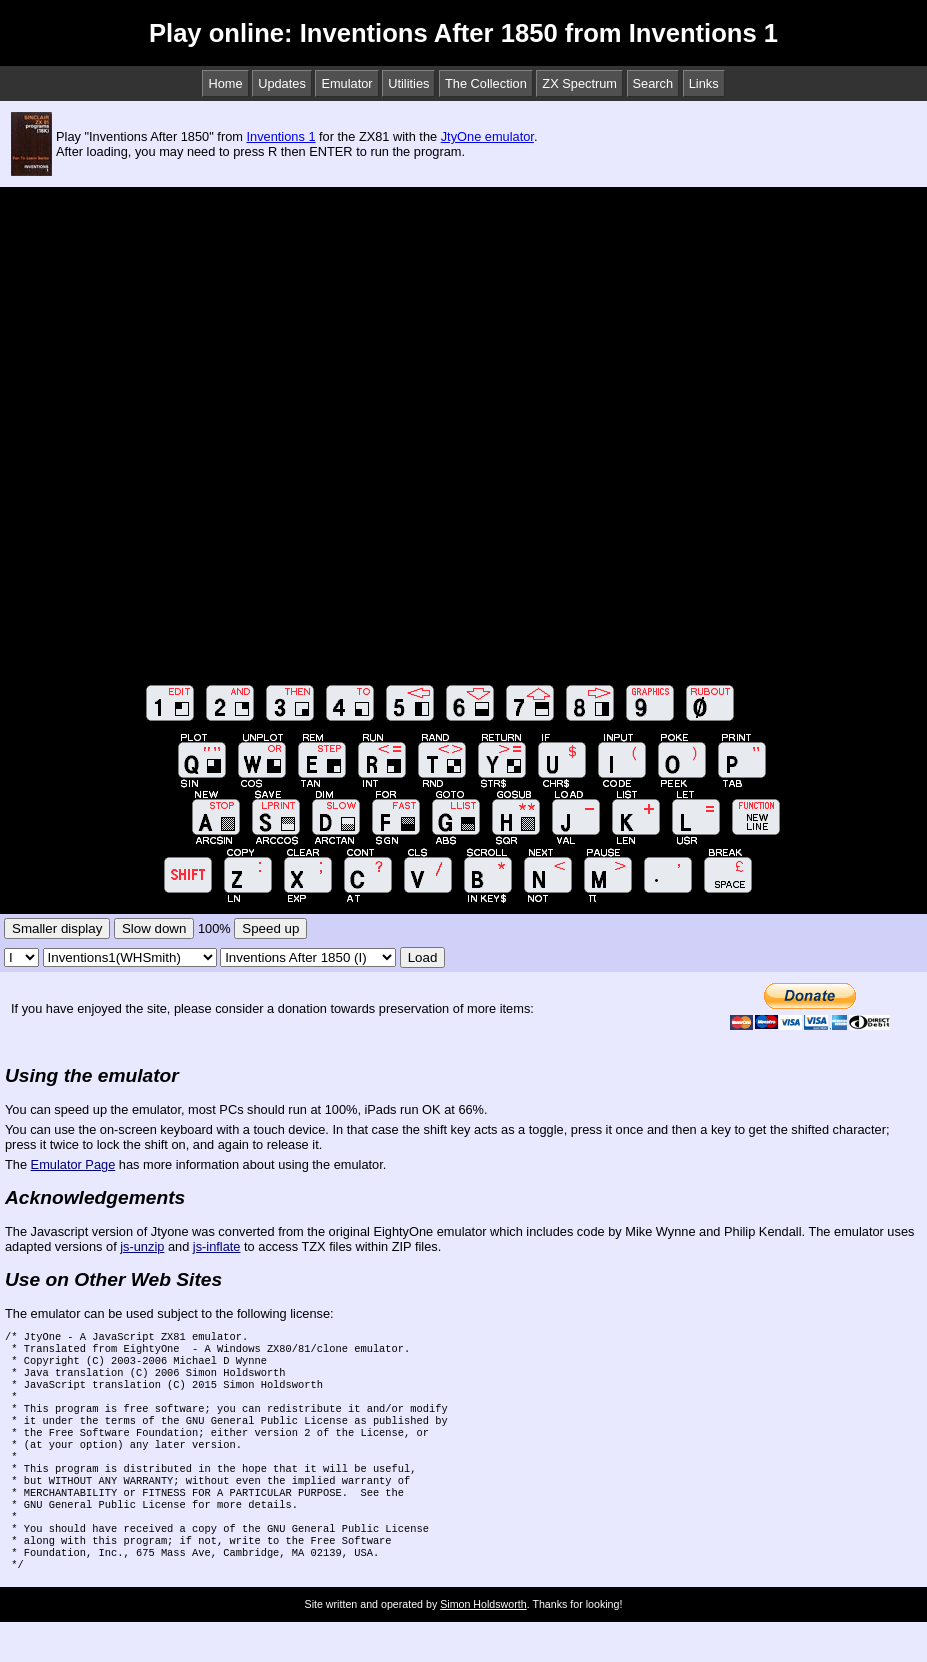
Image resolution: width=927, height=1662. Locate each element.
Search (653, 83)
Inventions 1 (280, 136)
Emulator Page (73, 1164)
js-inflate (217, 1246)
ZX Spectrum (579, 83)
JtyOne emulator (487, 136)
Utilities (408, 83)
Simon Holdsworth (483, 1644)
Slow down (154, 928)
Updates (282, 83)
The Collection (486, 83)
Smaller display (57, 928)
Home (225, 83)
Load (423, 957)
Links (704, 83)
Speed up (270, 928)
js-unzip (142, 1246)
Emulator (346, 83)
